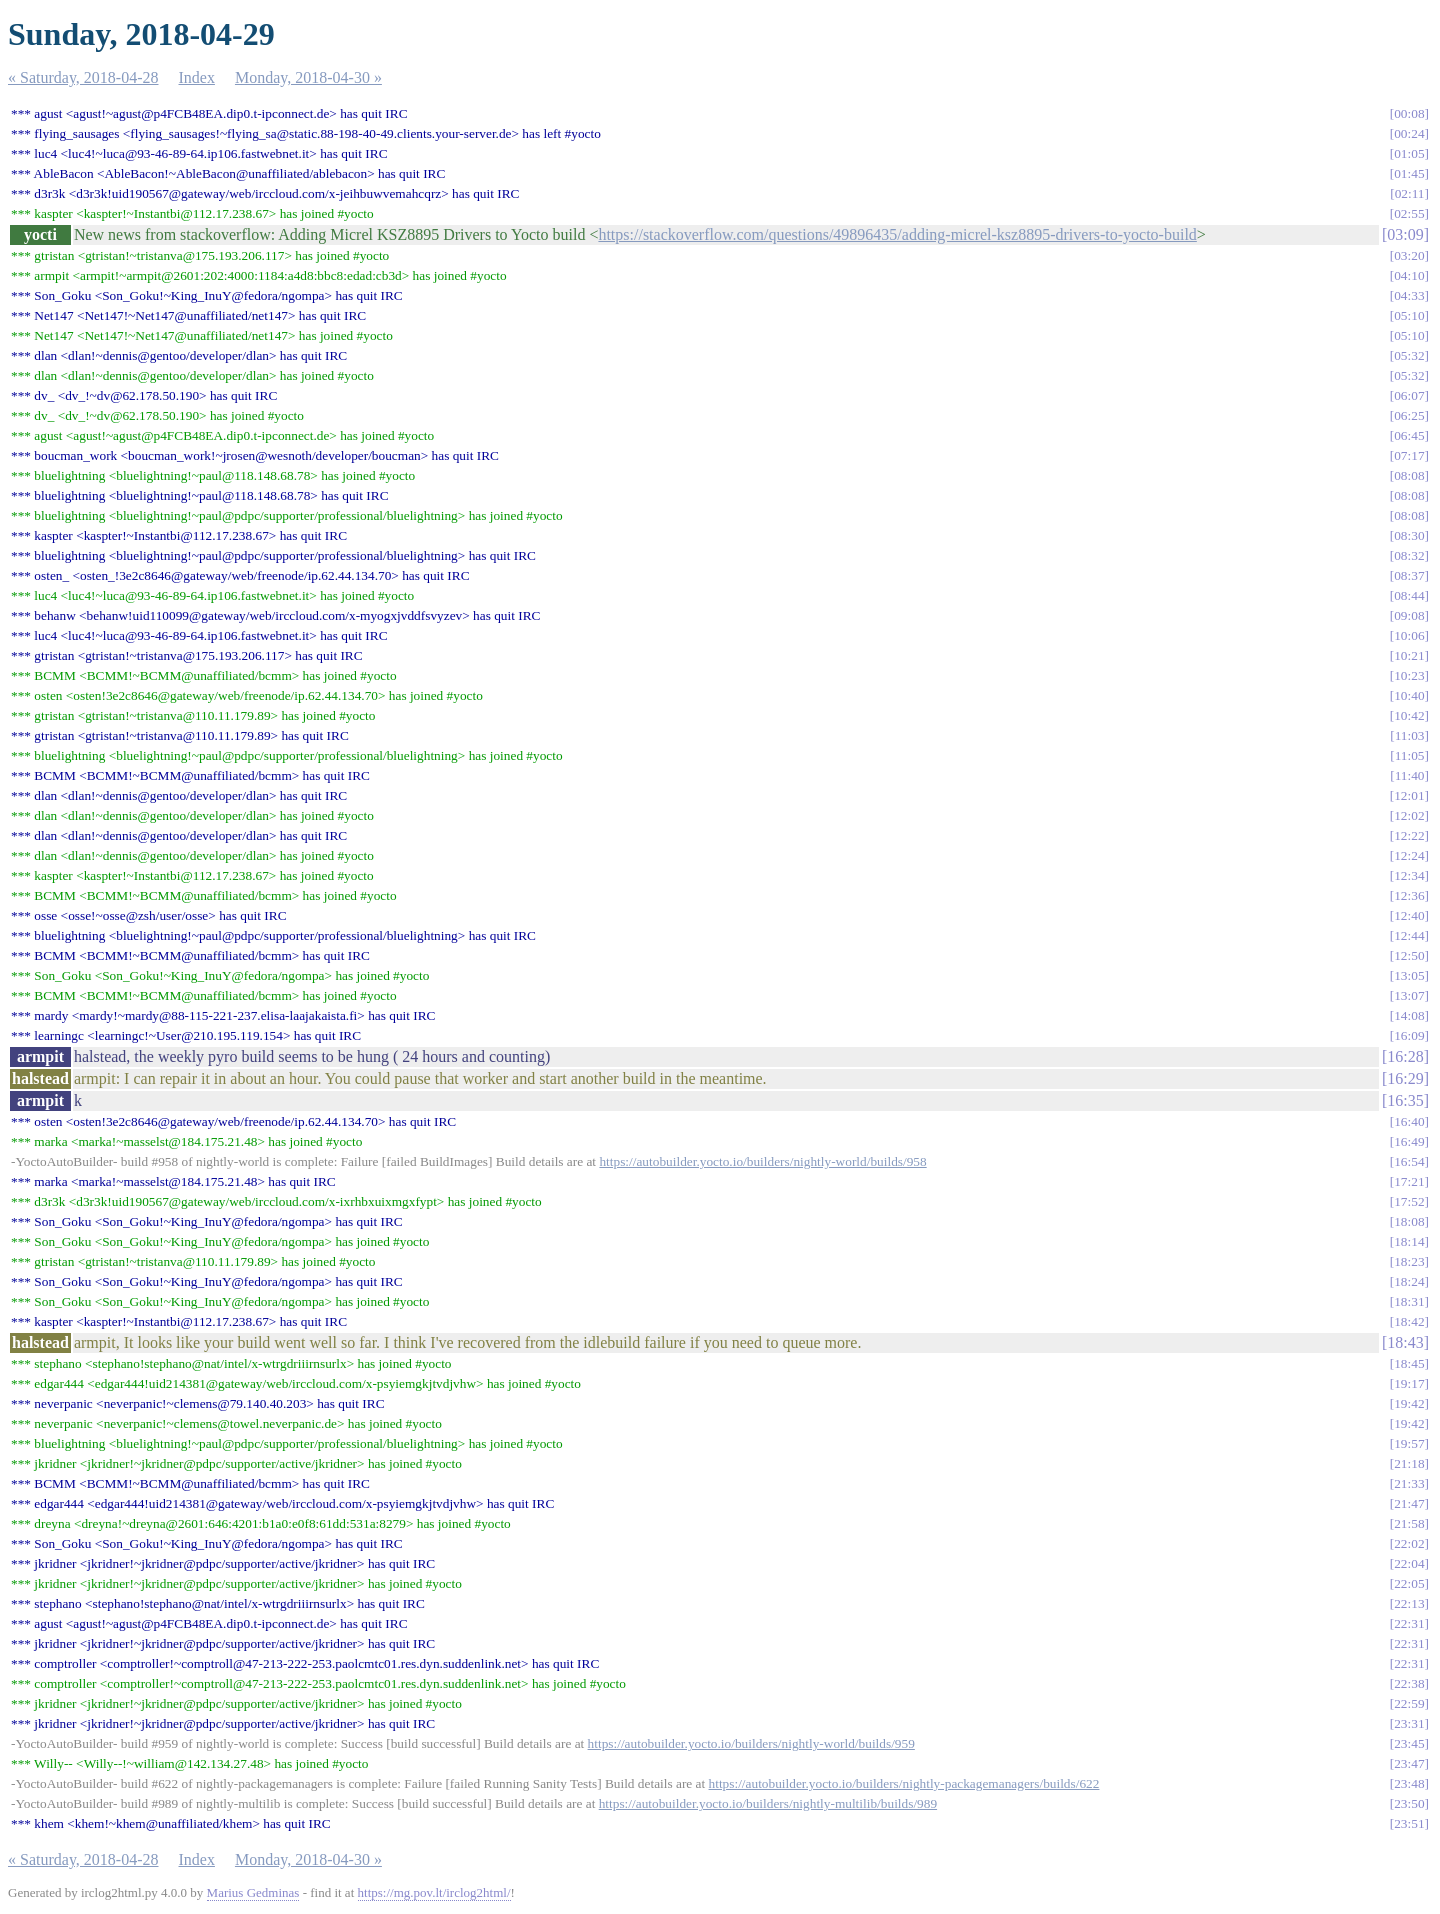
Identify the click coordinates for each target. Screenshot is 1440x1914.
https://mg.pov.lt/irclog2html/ (434, 1892)
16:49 (1409, 1141)
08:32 (1409, 555)
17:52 (1409, 1201)
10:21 (1409, 655)
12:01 (1409, 795)
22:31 (1409, 1623)
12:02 (1409, 815)
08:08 (1409, 475)
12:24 (1409, 855)
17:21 (1409, 1181)
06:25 (1409, 415)
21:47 (1409, 1503)
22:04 (1409, 1563)
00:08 (1409, 113)
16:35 (1405, 1100)
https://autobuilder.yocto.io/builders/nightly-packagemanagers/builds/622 (904, 1783)
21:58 (1409, 1523)
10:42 (1409, 715)
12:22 (1409, 835)
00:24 (1409, 133)
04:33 (1409, 295)
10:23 (1409, 675)
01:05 (1409, 153)
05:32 (1409, 355)
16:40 (1409, 1121)
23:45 (1409, 1743)
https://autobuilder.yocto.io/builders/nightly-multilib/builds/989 (768, 1803)
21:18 (1409, 1463)
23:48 (1409, 1783)
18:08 (1409, 1221)
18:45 (1409, 1363)
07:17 (1409, 455)
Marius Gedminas (253, 1892)
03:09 (1405, 234)
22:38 (1409, 1683)
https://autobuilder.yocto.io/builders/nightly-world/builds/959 (751, 1743)
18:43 (1405, 1342)
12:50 (1409, 955)
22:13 (1409, 1603)
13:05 (1409, 975)
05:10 (1409, 315)
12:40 (1409, 915)
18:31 (1409, 1301)
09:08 (1409, 615)
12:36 (1409, 895)
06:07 (1409, 395)
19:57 (1409, 1443)
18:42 (1409, 1321)
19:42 (1409, 1403)
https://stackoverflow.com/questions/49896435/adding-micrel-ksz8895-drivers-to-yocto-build (897, 234)
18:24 (1409, 1281)
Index (197, 77)
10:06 (1409, 635)
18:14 (1409, 1241)
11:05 (1410, 755)
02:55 (1409, 213)
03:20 (1409, 255)
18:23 (1409, 1261)
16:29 (1405, 1078)
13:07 (1409, 995)
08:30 (1409, 535)
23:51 (1409, 1823)
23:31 (1409, 1723)
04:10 (1409, 275)
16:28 (1405, 1056)
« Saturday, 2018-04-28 (83, 77)
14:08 (1409, 1015)
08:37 (1409, 575)
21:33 (1409, 1483)
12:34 (1409, 875)
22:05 (1409, 1583)
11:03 (1410, 735)
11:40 (1410, 775)
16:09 (1409, 1035)
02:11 (1410, 193)
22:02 (1409, 1543)
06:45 (1409, 435)
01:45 (1409, 173)
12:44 (1409, 935)
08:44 (1409, 595)
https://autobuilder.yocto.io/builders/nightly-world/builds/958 (762, 1161)
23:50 (1409, 1803)
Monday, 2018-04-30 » (308, 77)
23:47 (1409, 1763)
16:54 (1409, 1161)
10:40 (1409, 695)
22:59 (1409, 1703)
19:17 (1409, 1383)
